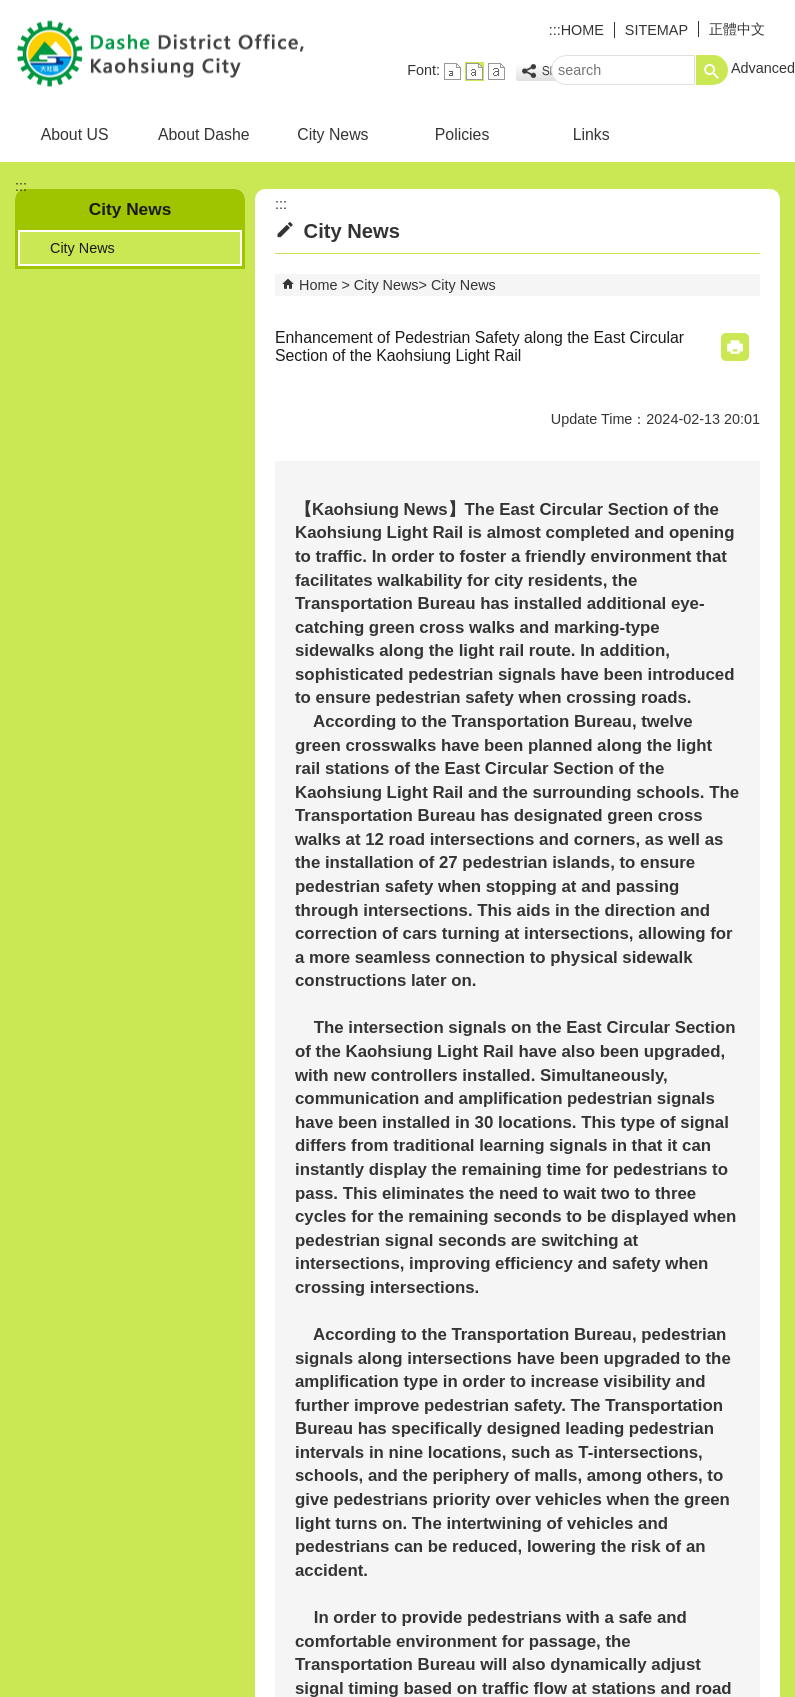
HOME (582, 30)
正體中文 (737, 29)
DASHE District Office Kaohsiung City (169, 53)
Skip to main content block (10, 10)
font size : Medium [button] (474, 71)
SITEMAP (656, 30)
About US (75, 134)
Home (318, 285)
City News (332, 134)
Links (591, 134)
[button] (712, 70)
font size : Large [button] (496, 71)
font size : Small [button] (452, 71)
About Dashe (204, 134)
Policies (462, 134)
